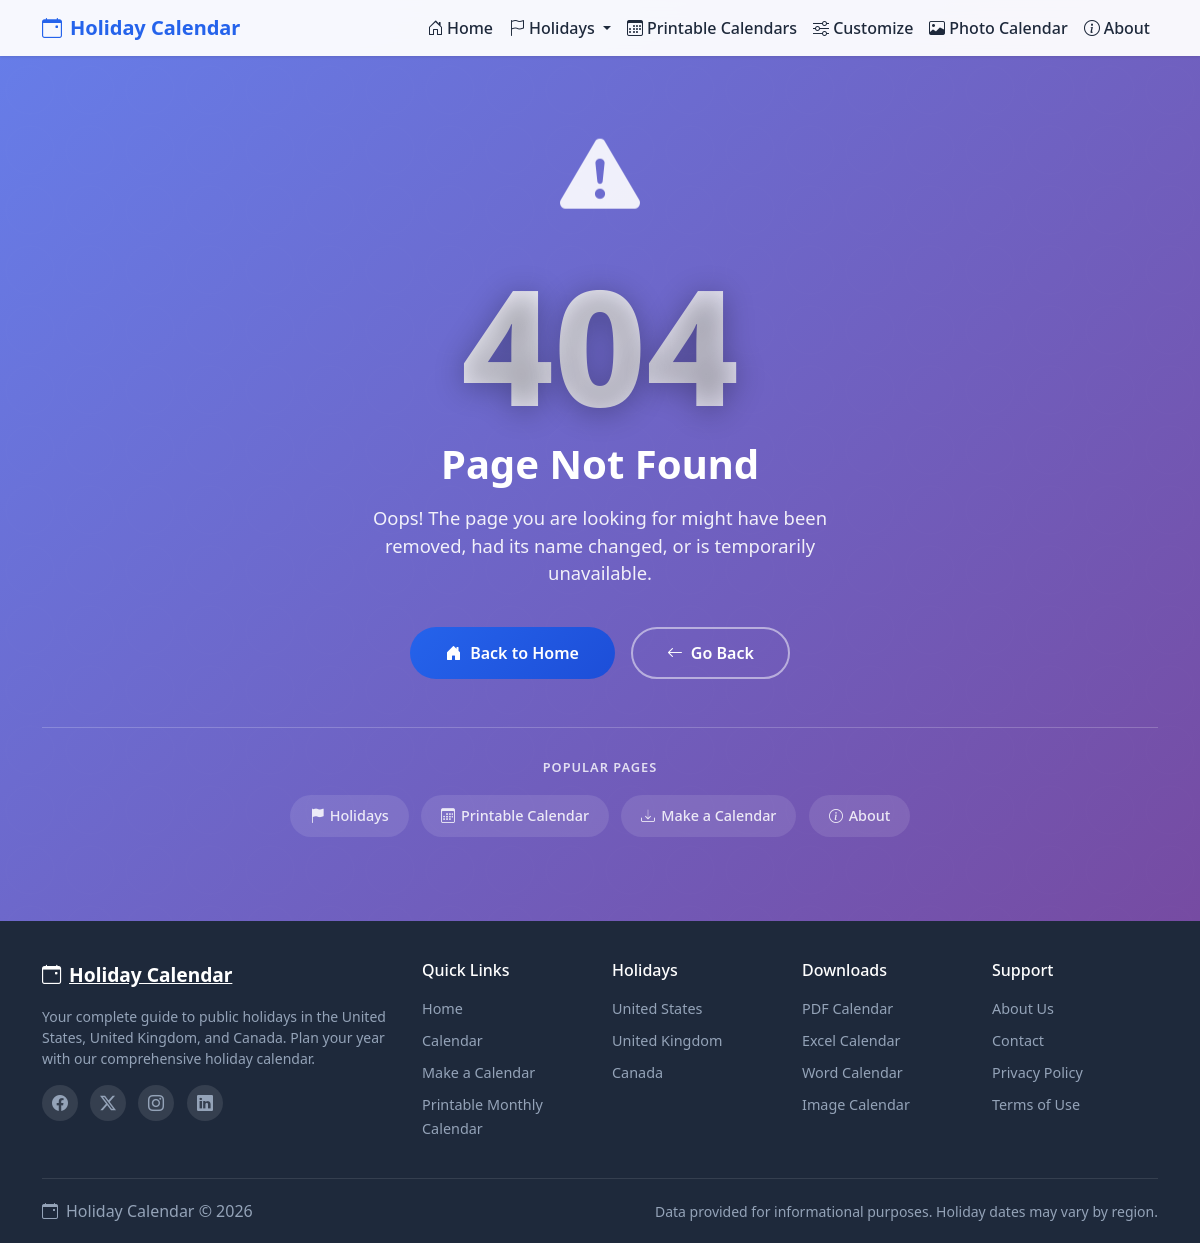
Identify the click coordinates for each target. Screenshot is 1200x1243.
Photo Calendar (998, 28)
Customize (863, 28)
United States (657, 1008)
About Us (1023, 1008)
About (1117, 28)
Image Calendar (856, 1104)
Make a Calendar (708, 815)
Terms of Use (1036, 1104)
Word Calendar (852, 1072)
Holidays (349, 815)
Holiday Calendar (141, 27)
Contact (1018, 1040)
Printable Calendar (515, 815)
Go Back (710, 653)
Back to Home (512, 653)
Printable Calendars (712, 28)
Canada (637, 1072)
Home (460, 28)
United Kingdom (667, 1040)
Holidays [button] (554, 28)
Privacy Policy (1037, 1072)
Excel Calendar (851, 1040)
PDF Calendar (847, 1008)
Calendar (452, 1040)
